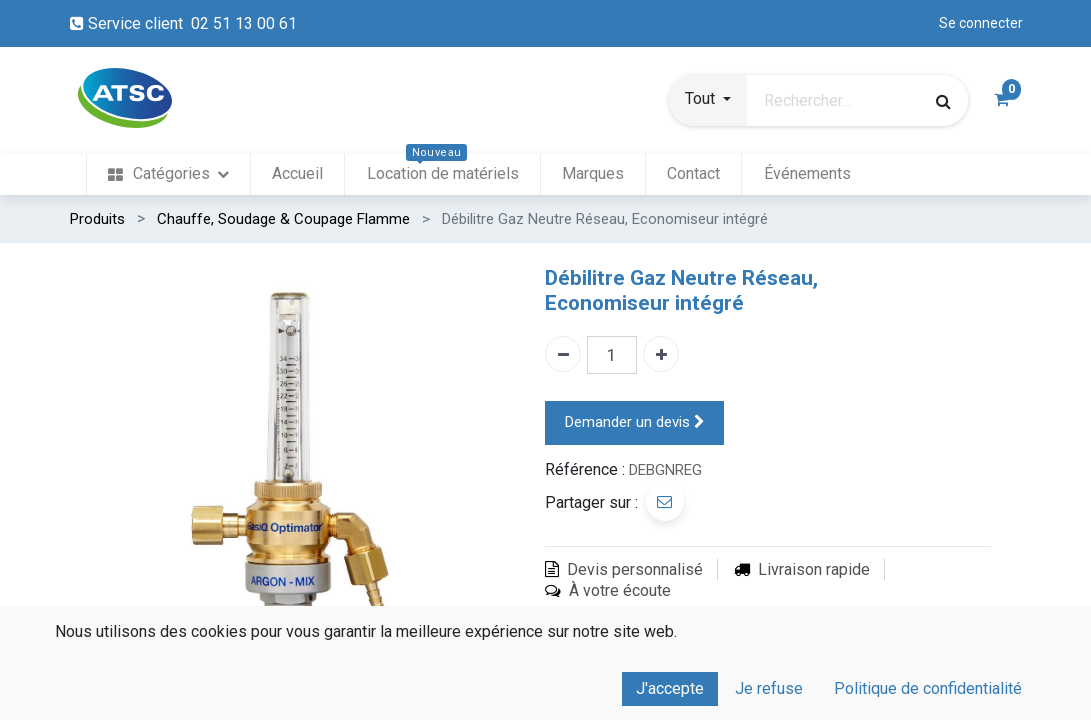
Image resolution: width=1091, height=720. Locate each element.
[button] (708, 101)
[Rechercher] (943, 101)
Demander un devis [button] (635, 422)
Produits (97, 219)
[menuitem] (168, 174)
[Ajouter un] (661, 354)
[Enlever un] (563, 354)
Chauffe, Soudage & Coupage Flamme (283, 219)
